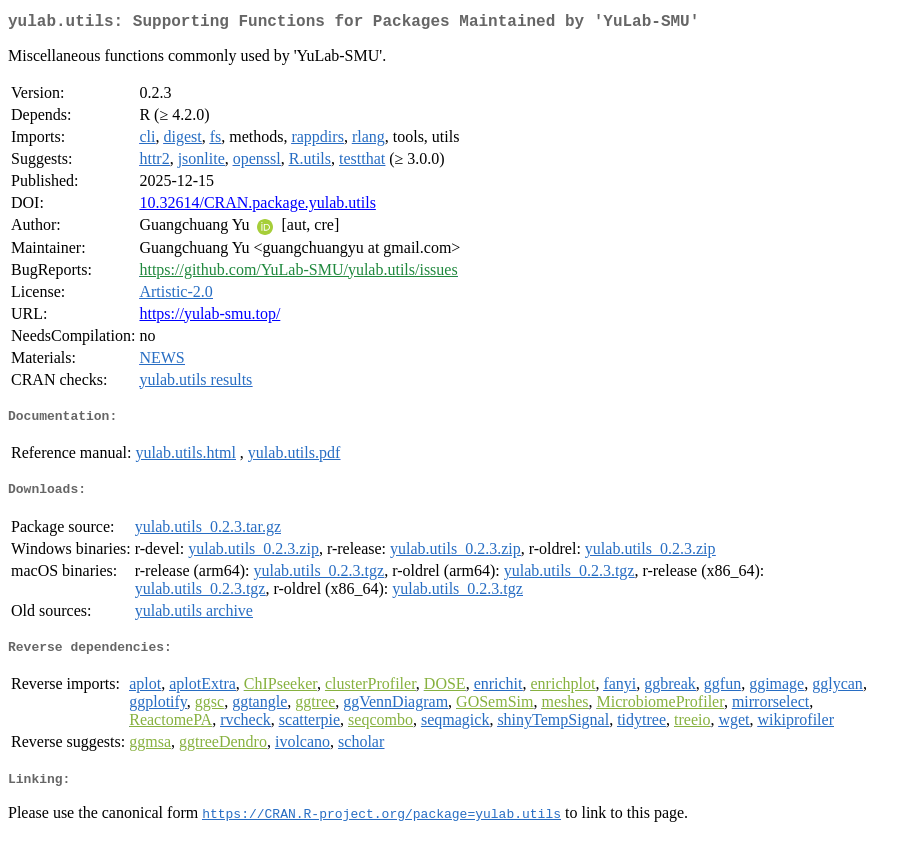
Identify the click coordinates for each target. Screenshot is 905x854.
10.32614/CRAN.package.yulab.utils (257, 206)
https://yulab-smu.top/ (209, 317)
